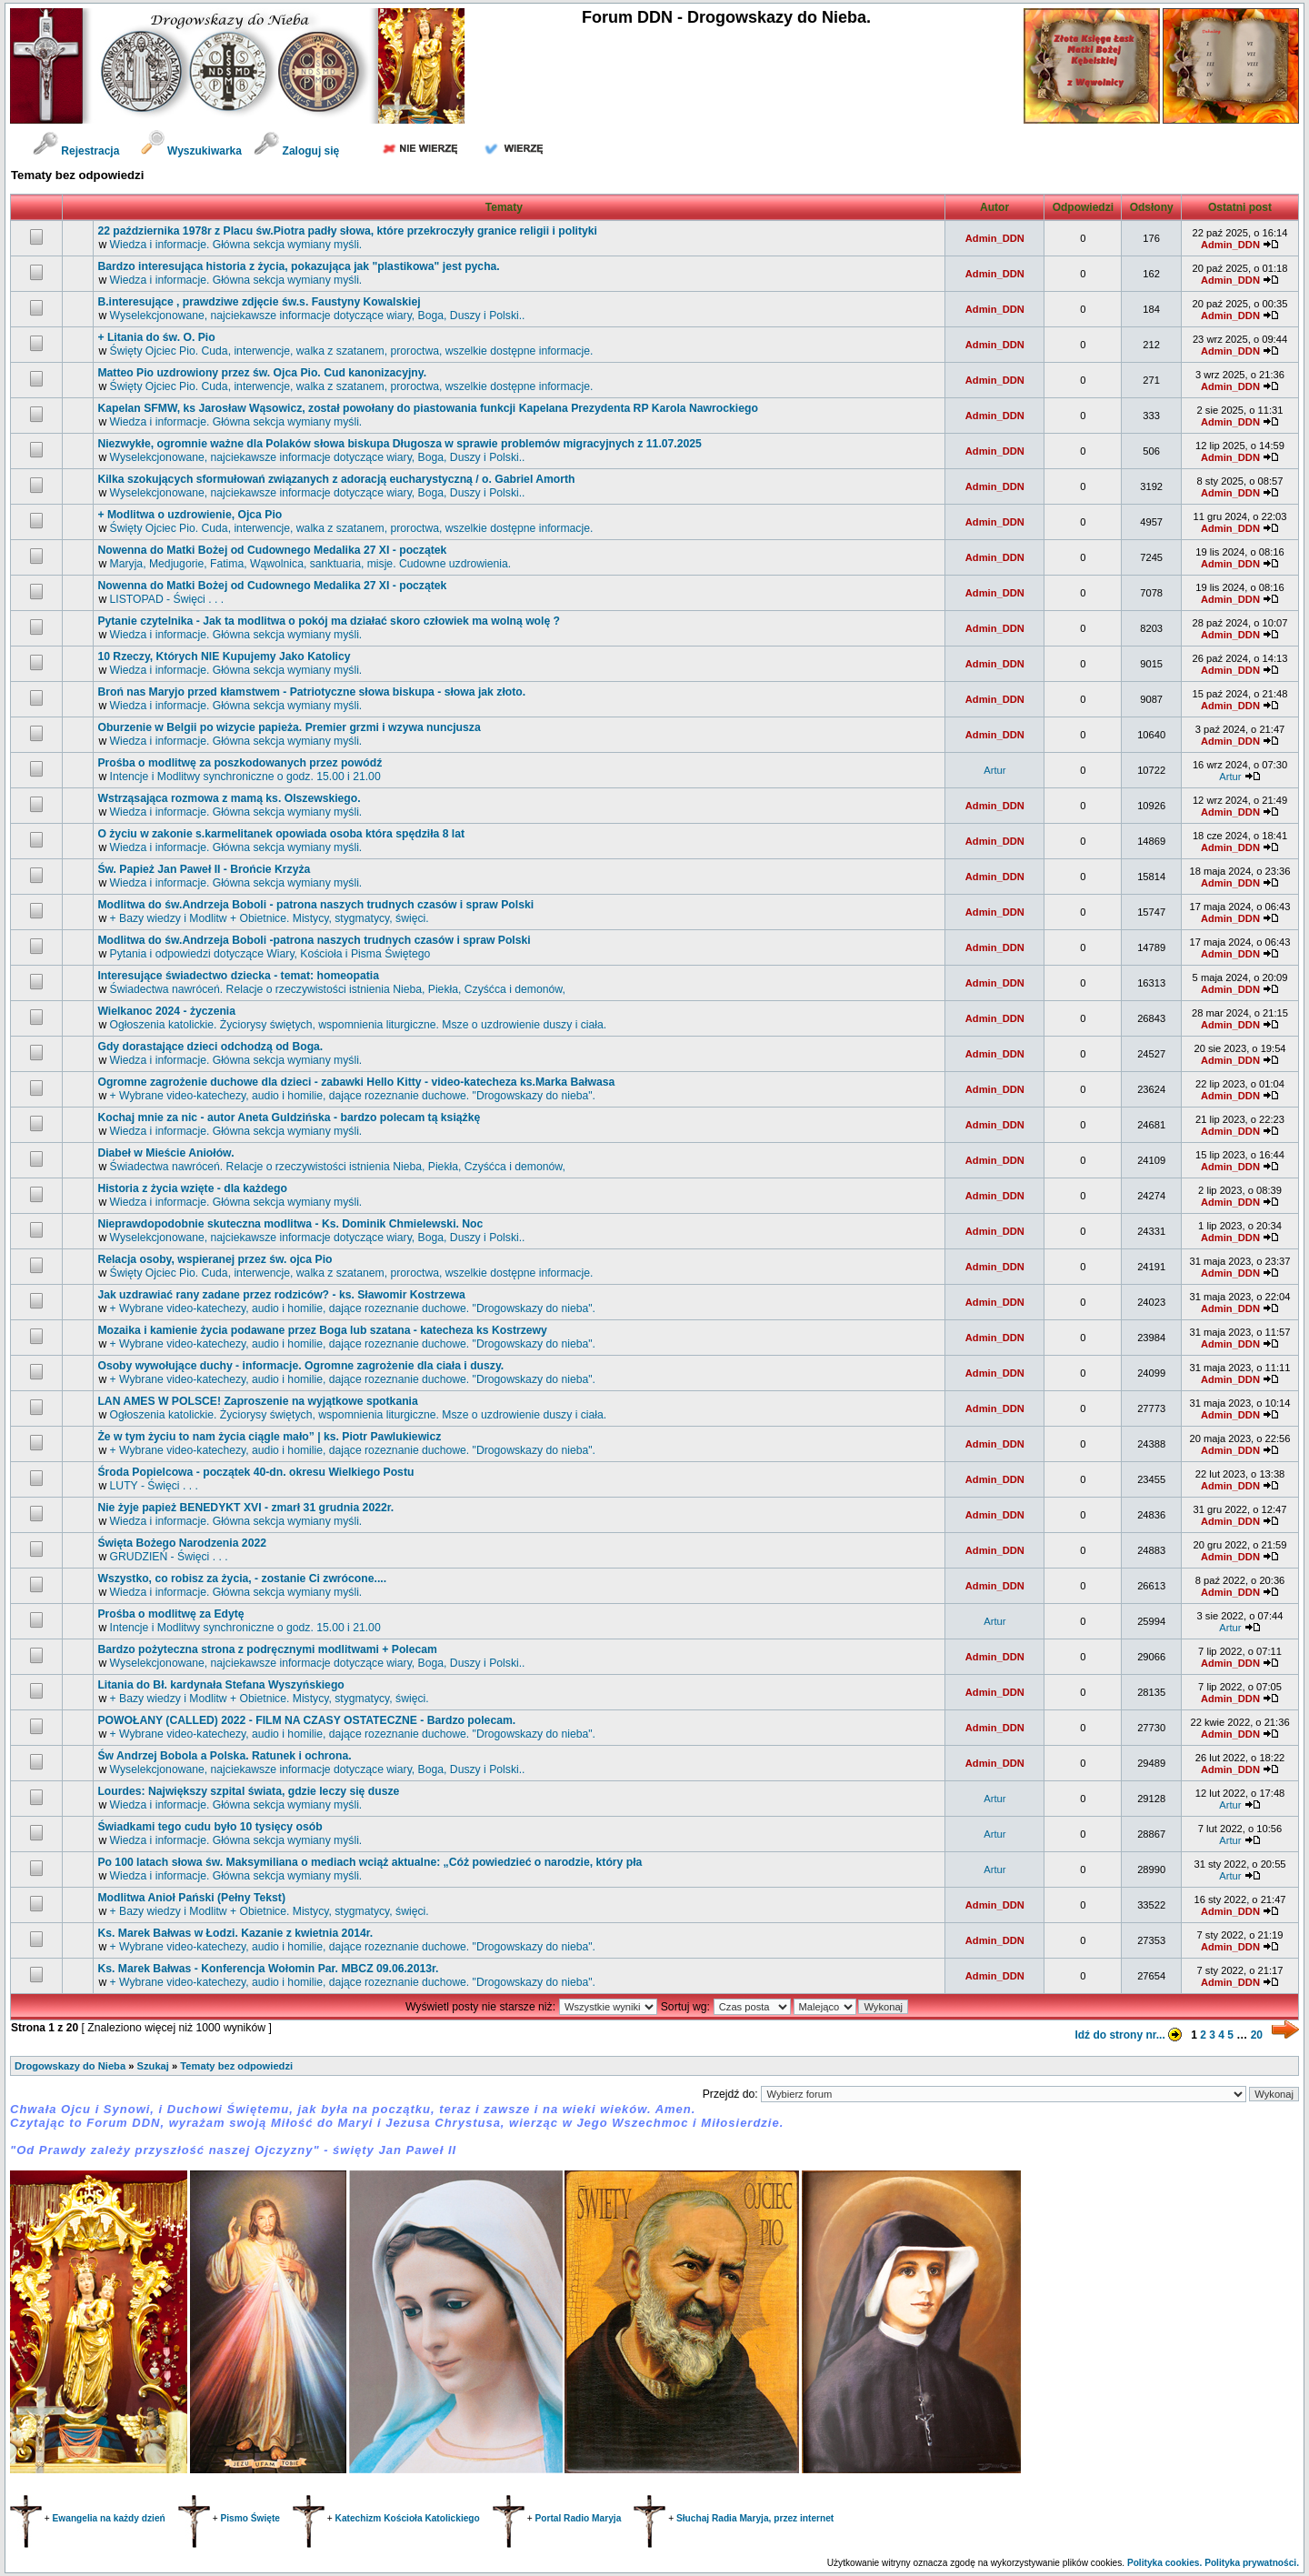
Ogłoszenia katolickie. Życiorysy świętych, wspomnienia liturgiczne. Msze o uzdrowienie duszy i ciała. (358, 1024)
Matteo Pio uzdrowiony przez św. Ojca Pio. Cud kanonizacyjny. (261, 372)
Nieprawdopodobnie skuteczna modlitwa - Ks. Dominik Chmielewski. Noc (290, 1224)
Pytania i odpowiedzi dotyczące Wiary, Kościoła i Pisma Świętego (270, 953)
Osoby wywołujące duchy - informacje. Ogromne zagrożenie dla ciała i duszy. (300, 1365)
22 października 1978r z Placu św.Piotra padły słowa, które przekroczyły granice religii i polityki (347, 231)
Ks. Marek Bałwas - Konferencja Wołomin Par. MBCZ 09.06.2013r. (267, 1968)
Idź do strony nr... (1130, 2035)
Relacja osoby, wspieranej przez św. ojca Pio (214, 1259)
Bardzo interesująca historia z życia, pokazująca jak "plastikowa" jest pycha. (298, 266)
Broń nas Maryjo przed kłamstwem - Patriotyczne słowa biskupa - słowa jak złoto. (311, 692)
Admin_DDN (994, 238)
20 (1257, 2035)
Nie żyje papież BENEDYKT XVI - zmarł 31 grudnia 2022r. (245, 1507)
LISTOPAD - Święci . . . (167, 599)
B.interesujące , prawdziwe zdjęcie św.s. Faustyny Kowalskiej (258, 302)
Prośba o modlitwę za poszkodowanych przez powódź (239, 763)
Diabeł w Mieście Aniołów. (165, 1153)
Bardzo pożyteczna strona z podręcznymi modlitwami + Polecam (267, 1649)
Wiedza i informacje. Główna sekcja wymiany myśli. (236, 244)
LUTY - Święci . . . (154, 1485)
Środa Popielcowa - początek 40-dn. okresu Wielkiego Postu (255, 1472)
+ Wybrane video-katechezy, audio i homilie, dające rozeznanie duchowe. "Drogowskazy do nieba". (352, 1095)
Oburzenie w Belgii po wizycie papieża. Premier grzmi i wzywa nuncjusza (288, 727)
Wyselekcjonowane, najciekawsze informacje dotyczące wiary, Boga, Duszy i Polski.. (317, 315)
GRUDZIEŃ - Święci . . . (169, 1556)
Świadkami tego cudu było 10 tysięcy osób (209, 1826)
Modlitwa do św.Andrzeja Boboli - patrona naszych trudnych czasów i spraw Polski (315, 904)
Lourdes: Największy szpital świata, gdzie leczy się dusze (248, 1791)
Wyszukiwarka (193, 151)
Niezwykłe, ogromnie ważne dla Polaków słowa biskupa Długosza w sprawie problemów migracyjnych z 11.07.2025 (399, 443)
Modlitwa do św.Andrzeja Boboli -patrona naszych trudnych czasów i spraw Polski (313, 940)
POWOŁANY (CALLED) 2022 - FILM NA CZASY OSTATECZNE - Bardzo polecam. (306, 1720)
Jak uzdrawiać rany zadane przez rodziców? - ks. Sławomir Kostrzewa (281, 1294)
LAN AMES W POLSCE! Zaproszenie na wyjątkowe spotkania (257, 1401)
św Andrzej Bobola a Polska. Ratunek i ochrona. (224, 1755)
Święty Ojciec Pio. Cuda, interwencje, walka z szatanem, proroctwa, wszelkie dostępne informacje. (352, 351)
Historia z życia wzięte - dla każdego (192, 1188)
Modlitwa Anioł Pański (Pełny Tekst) (191, 1897)
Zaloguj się (296, 151)
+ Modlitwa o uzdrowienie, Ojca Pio (189, 514)
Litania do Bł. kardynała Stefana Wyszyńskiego (220, 1685)
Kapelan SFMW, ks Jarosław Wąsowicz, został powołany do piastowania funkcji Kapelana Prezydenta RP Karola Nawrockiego (427, 408)
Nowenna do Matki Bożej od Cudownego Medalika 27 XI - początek (271, 550)
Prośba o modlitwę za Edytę (170, 1614)
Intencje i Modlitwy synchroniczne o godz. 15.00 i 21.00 (245, 776)
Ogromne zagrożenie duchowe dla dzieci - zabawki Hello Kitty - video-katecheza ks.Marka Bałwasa (356, 1082)
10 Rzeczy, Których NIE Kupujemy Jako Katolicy (223, 656)
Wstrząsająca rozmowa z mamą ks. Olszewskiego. (228, 798)
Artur (994, 770)
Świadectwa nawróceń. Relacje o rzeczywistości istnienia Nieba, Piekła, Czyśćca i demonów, (337, 989)
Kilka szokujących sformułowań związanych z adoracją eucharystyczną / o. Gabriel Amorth (336, 479)
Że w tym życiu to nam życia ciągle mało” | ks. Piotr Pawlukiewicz (269, 1436)
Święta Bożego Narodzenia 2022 (181, 1543)
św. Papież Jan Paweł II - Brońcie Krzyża (203, 869)
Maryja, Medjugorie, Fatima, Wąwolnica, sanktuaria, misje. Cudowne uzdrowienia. (311, 563)
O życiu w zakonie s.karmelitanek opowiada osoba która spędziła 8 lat (281, 833)
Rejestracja (76, 151)
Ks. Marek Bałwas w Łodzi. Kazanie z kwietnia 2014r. (235, 1933)
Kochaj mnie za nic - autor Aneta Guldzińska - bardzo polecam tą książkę (288, 1117)
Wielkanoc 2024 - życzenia (166, 1011)
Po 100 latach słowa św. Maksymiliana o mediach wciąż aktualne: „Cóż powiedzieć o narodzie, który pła (369, 1862)
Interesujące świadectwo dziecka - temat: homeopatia (238, 975)
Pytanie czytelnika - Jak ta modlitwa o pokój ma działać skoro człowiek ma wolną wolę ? (328, 621)
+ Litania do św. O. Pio (156, 337)
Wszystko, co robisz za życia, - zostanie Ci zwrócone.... (241, 1578)
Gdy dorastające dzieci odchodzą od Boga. (210, 1046)
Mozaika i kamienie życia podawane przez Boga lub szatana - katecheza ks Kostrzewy (321, 1330)
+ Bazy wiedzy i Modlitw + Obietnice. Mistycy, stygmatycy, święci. (269, 918)
